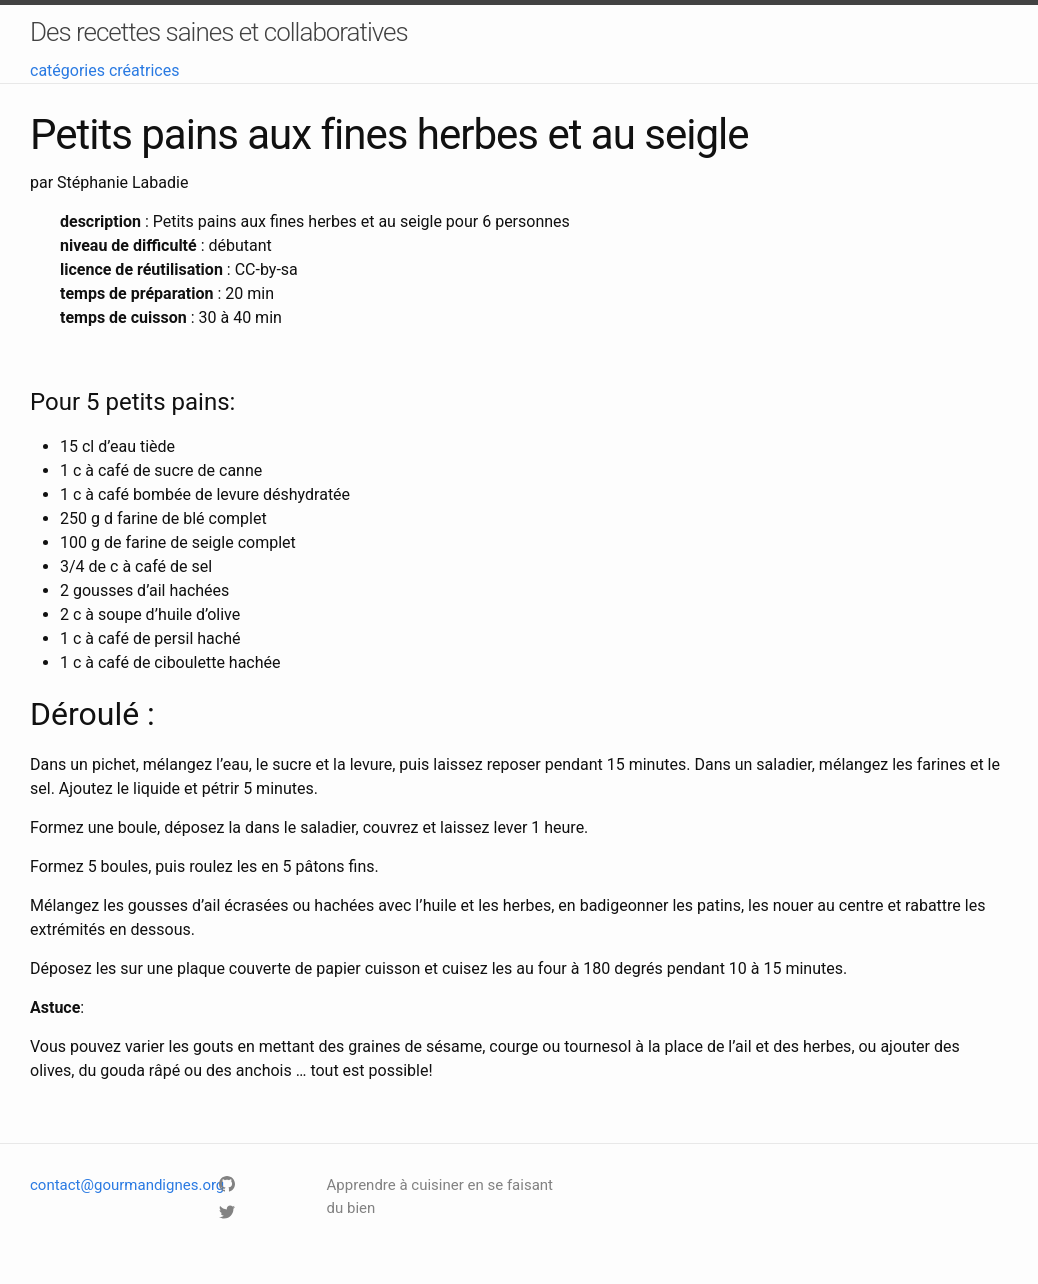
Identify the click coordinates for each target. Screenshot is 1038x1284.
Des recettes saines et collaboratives (219, 32)
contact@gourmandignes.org (127, 1185)
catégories (67, 70)
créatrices (144, 70)
